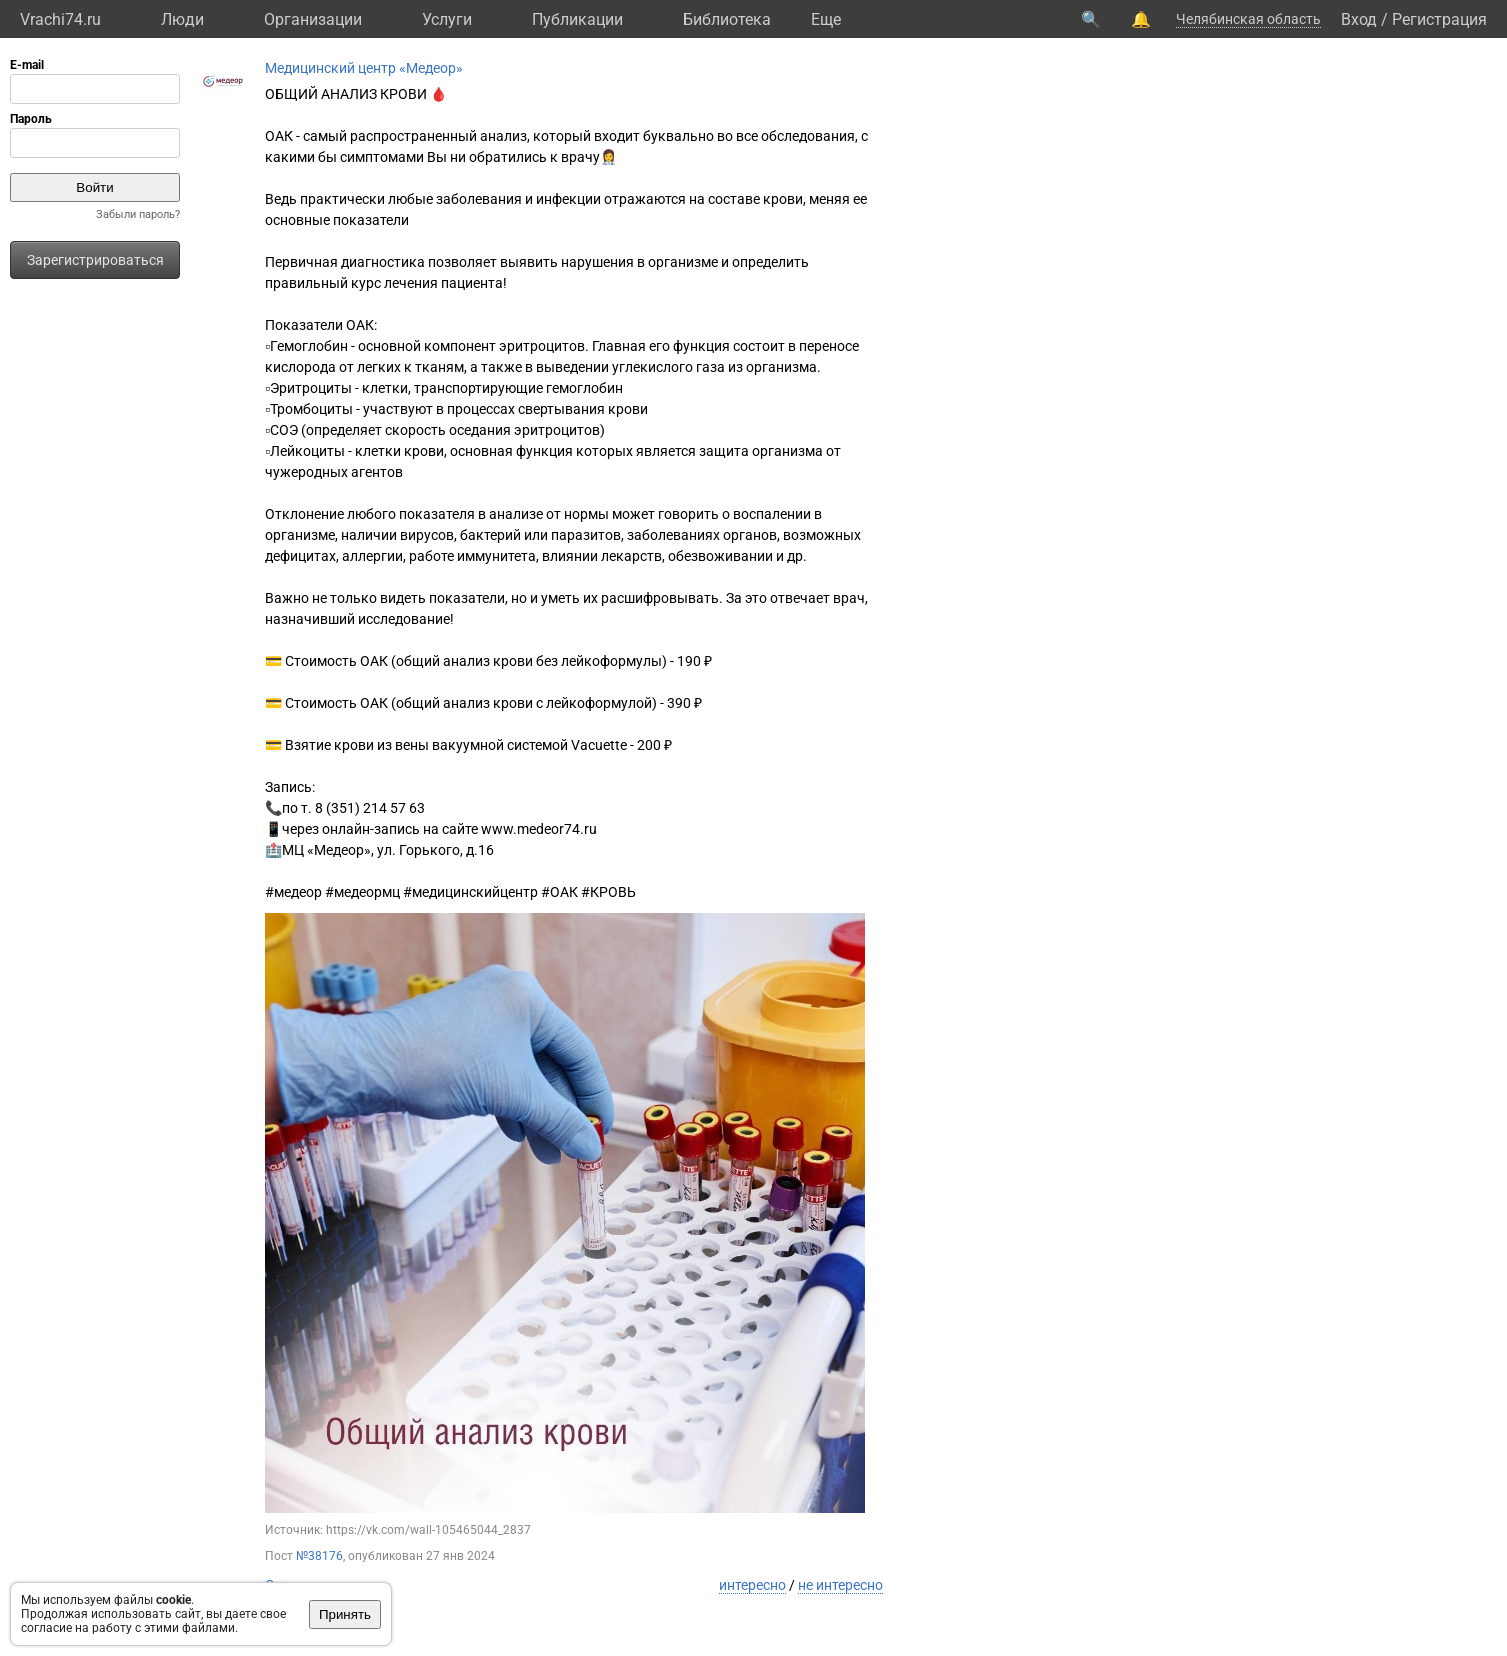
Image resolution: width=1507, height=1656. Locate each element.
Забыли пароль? (138, 214)
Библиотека (727, 19)
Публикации (577, 19)
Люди (182, 19)
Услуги (447, 19)
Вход (1359, 19)
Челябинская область (1248, 19)
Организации (313, 19)
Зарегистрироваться (95, 260)
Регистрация (1439, 19)
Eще (826, 19)
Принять (345, 1614)
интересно (752, 1585)
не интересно (840, 1585)
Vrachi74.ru (60, 19)
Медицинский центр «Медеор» (364, 68)
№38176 (319, 1556)
